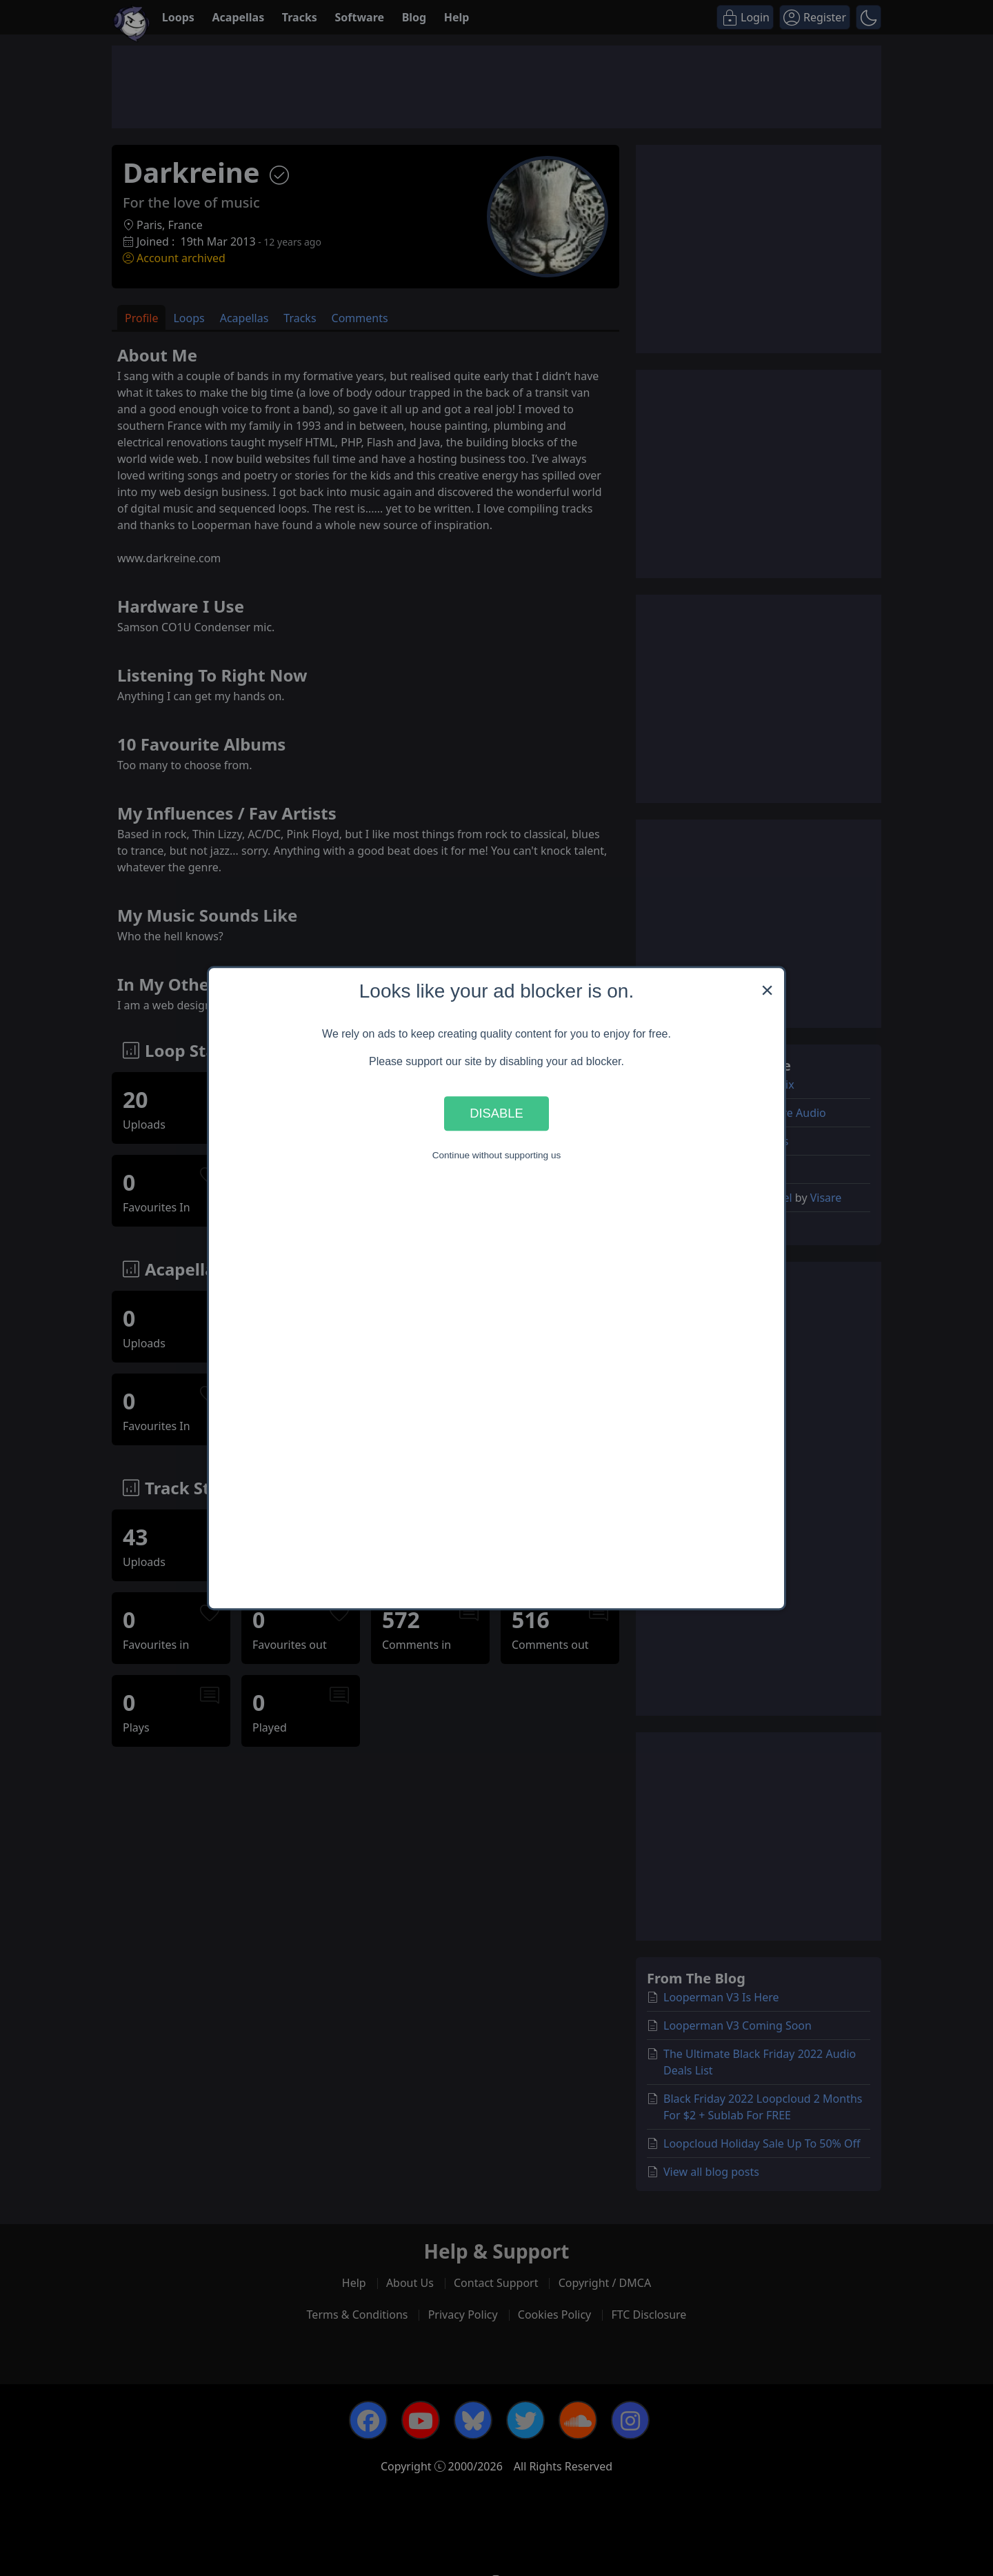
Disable (496, 1113)
